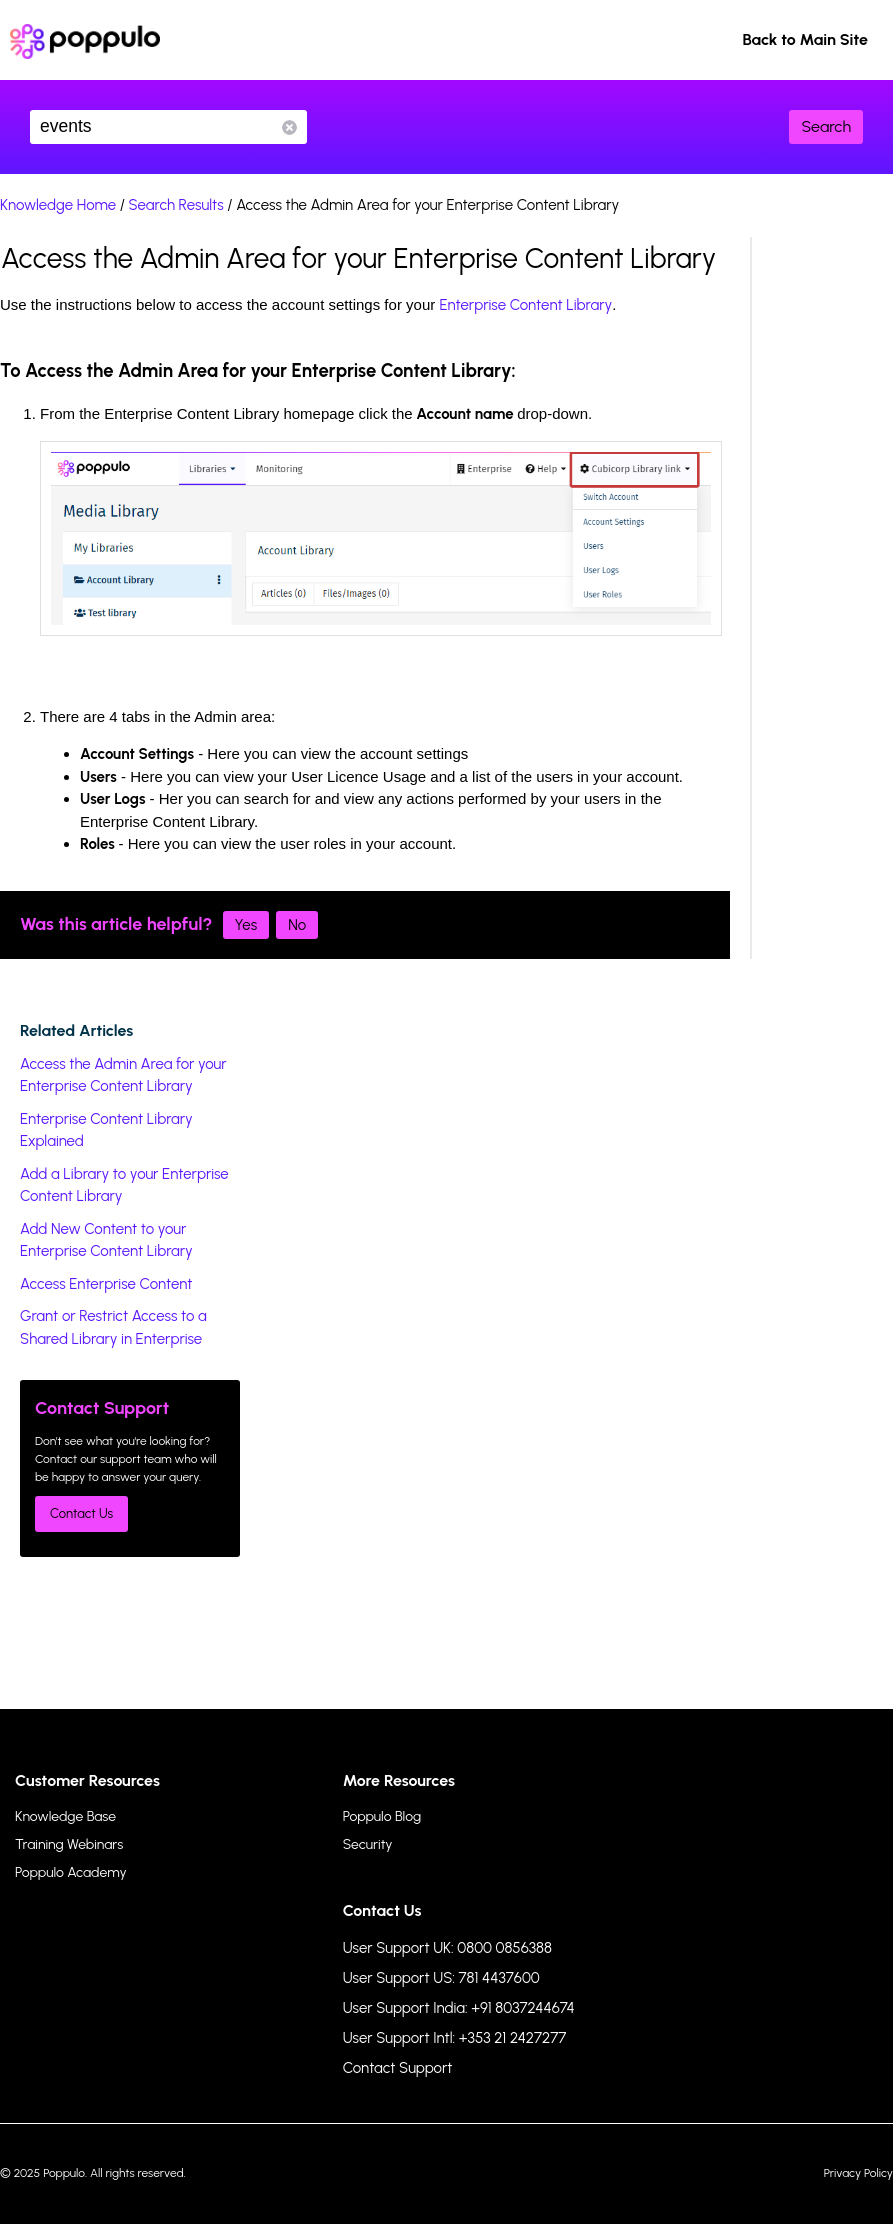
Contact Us (81, 1513)
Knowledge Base (65, 1816)
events (168, 127)
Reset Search (289, 127)
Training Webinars (69, 1844)
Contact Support (398, 2068)
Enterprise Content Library (525, 305)
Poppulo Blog (382, 1816)
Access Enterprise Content (106, 1284)
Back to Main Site (805, 39)
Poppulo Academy (71, 1872)
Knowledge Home (58, 205)
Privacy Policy (858, 2173)
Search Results (176, 205)
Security (368, 1844)
